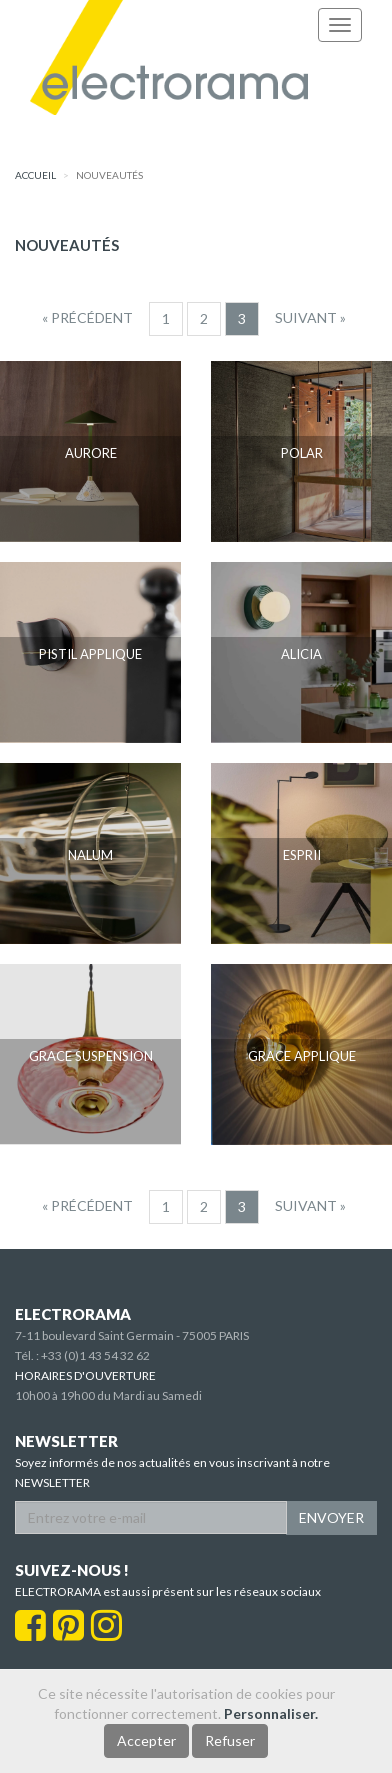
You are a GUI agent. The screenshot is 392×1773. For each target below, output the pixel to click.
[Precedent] (87, 318)
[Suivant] (310, 318)
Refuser (230, 1740)
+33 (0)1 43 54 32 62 (95, 1355)
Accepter (146, 1740)
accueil (35, 175)
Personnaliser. (271, 1713)
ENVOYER (331, 1517)
